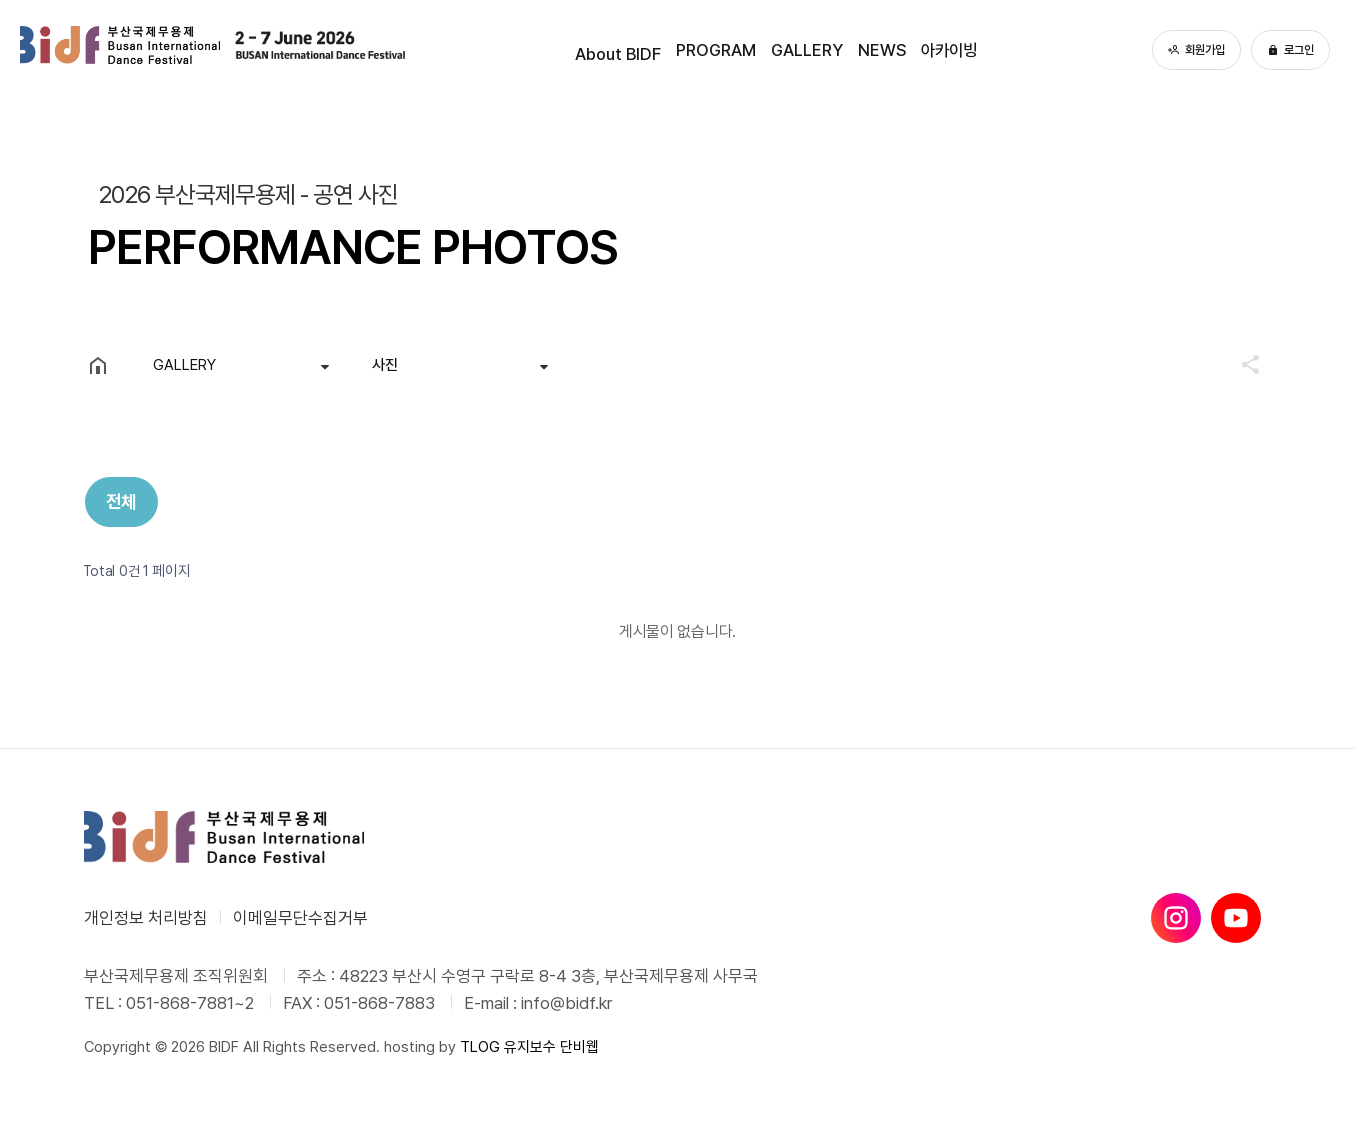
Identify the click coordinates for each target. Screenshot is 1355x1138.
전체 (121, 501)
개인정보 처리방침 (146, 918)
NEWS (890, 49)
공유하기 (1241, 364)
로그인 (1290, 50)
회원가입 (1196, 50)
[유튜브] (1236, 918)
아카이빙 (969, 49)
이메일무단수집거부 (300, 918)
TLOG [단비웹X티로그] (480, 1047)
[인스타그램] (1176, 918)
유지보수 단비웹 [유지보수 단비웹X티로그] (551, 1047)
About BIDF (589, 49)
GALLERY (805, 49)
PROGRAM (700, 49)
